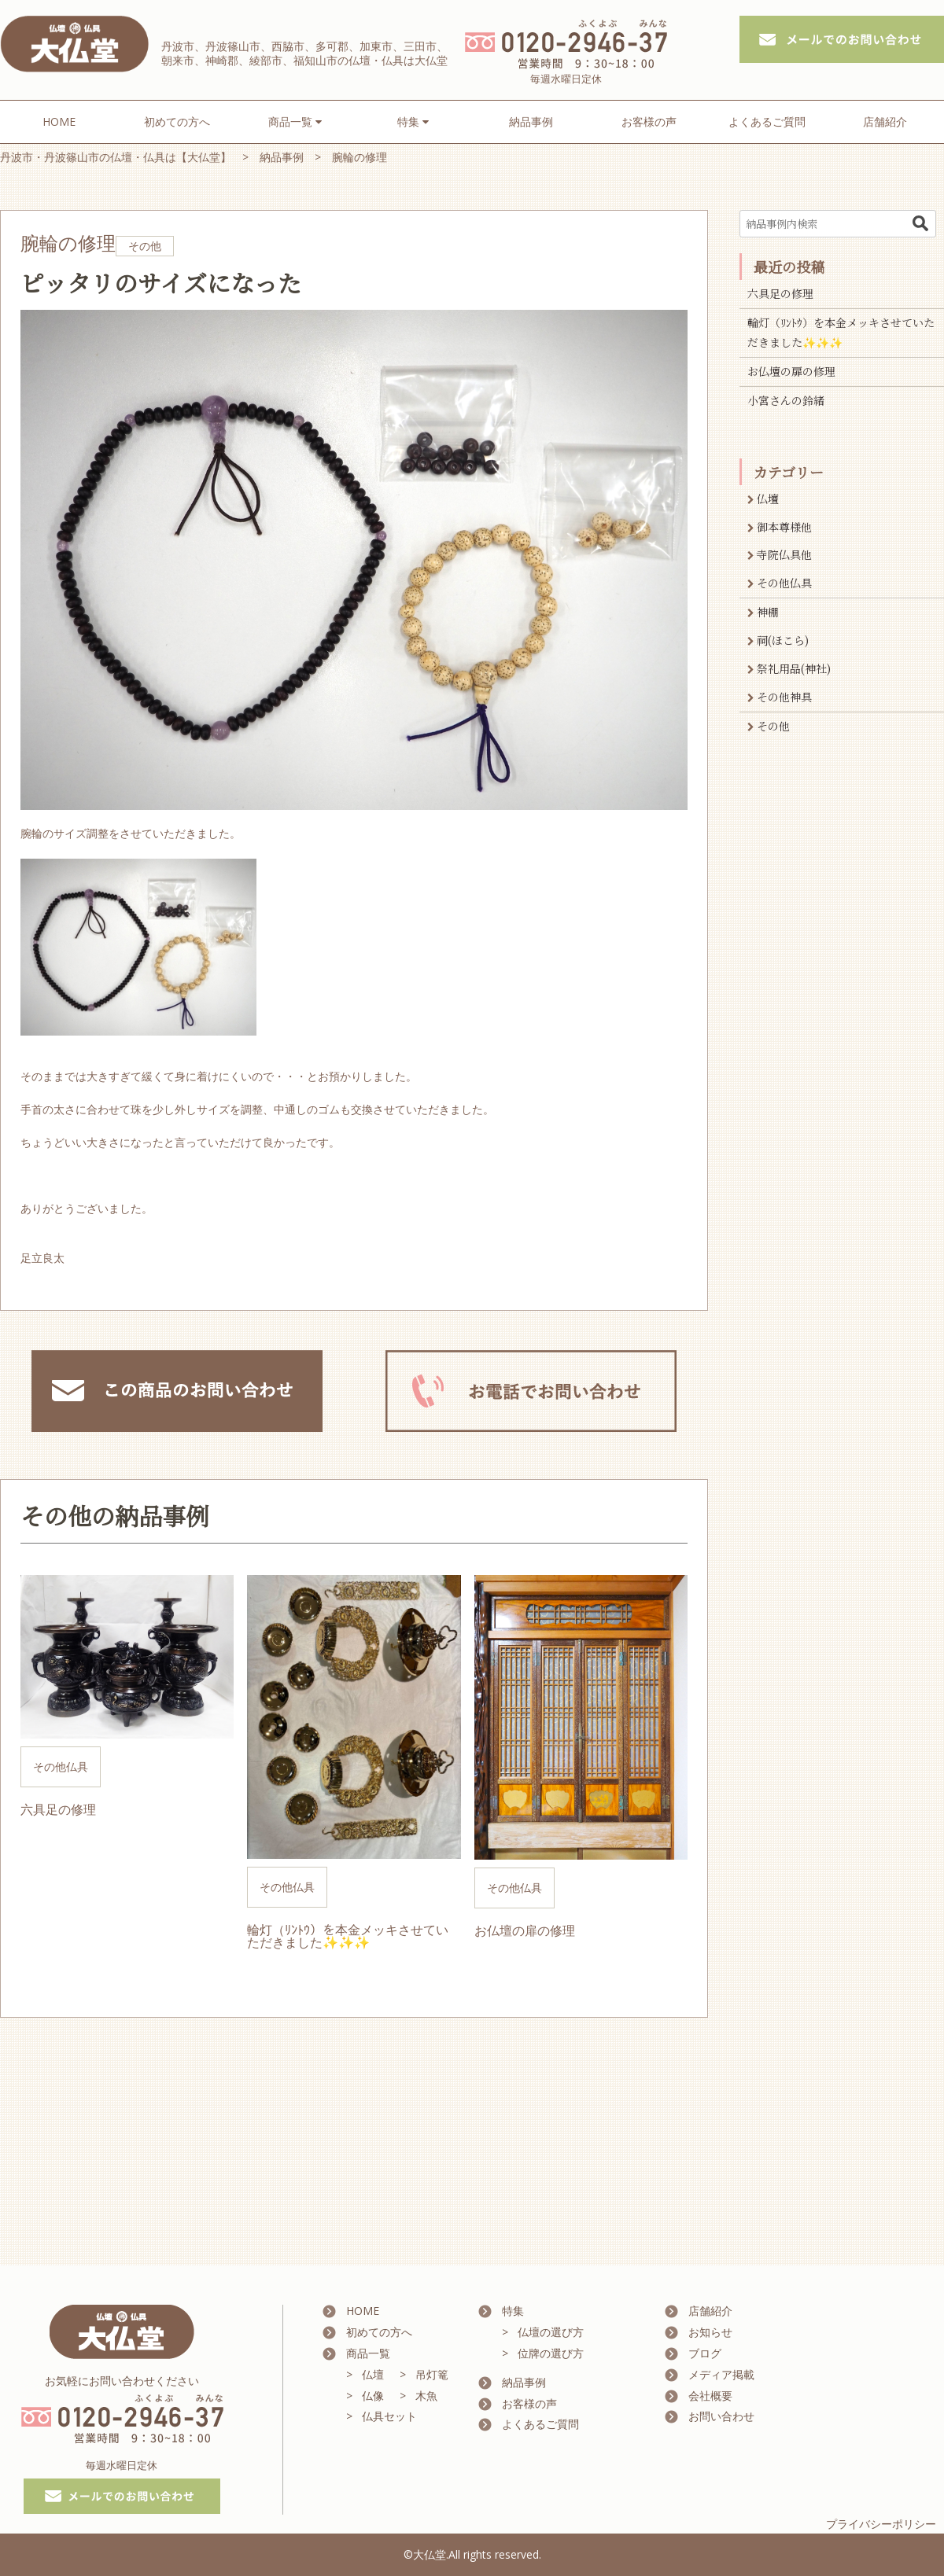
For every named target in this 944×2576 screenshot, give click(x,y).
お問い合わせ (721, 2416)
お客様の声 (649, 121)
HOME (59, 121)
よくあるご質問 (767, 121)
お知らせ (710, 2331)
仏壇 (768, 498)
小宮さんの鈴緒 (785, 400)
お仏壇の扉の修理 (791, 371)
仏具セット (389, 2416)
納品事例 (531, 121)
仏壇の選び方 (551, 2331)
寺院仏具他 (784, 554)
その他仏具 (784, 583)
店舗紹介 (885, 121)
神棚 (768, 612)
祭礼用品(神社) (794, 668)
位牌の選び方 (551, 2353)
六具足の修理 (780, 293)
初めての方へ (177, 121)
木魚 (426, 2395)
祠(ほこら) (783, 640)
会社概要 (710, 2395)
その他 (773, 726)
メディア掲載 (721, 2374)
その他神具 (784, 697)
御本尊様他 (784, 527)
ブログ (704, 2353)
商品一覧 (368, 2353)
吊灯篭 (431, 2374)
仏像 (373, 2395)
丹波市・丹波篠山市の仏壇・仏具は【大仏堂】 (115, 156)
